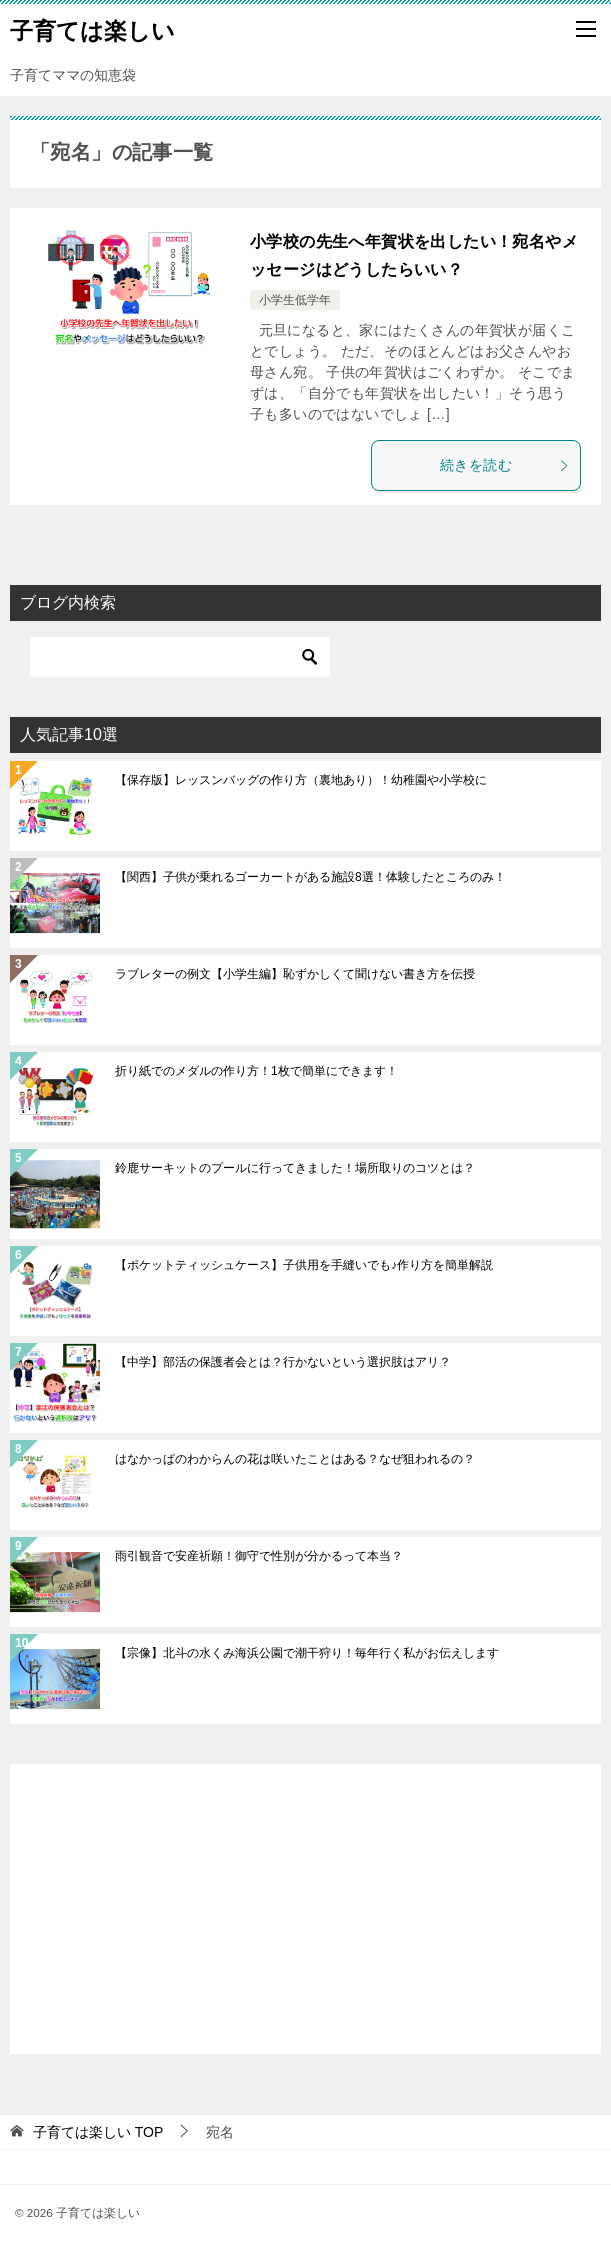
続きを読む (505, 465)
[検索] (180, 657)
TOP (98, 2132)
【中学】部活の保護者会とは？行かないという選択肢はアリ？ (283, 1362)
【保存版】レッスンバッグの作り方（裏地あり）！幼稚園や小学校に (301, 780)
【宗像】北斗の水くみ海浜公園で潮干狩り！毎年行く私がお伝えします (307, 1653)
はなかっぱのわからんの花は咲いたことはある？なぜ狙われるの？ (295, 1459)
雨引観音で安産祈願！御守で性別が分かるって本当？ (259, 1556)
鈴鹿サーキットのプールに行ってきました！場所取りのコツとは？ (295, 1168)
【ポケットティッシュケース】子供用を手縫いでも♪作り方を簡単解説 (304, 1265)
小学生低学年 (295, 300)
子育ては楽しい (92, 29)
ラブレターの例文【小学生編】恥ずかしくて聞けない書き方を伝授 (295, 974)
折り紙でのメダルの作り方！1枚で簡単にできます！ (256, 1071)
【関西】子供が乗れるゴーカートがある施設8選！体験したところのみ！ (310, 877)
